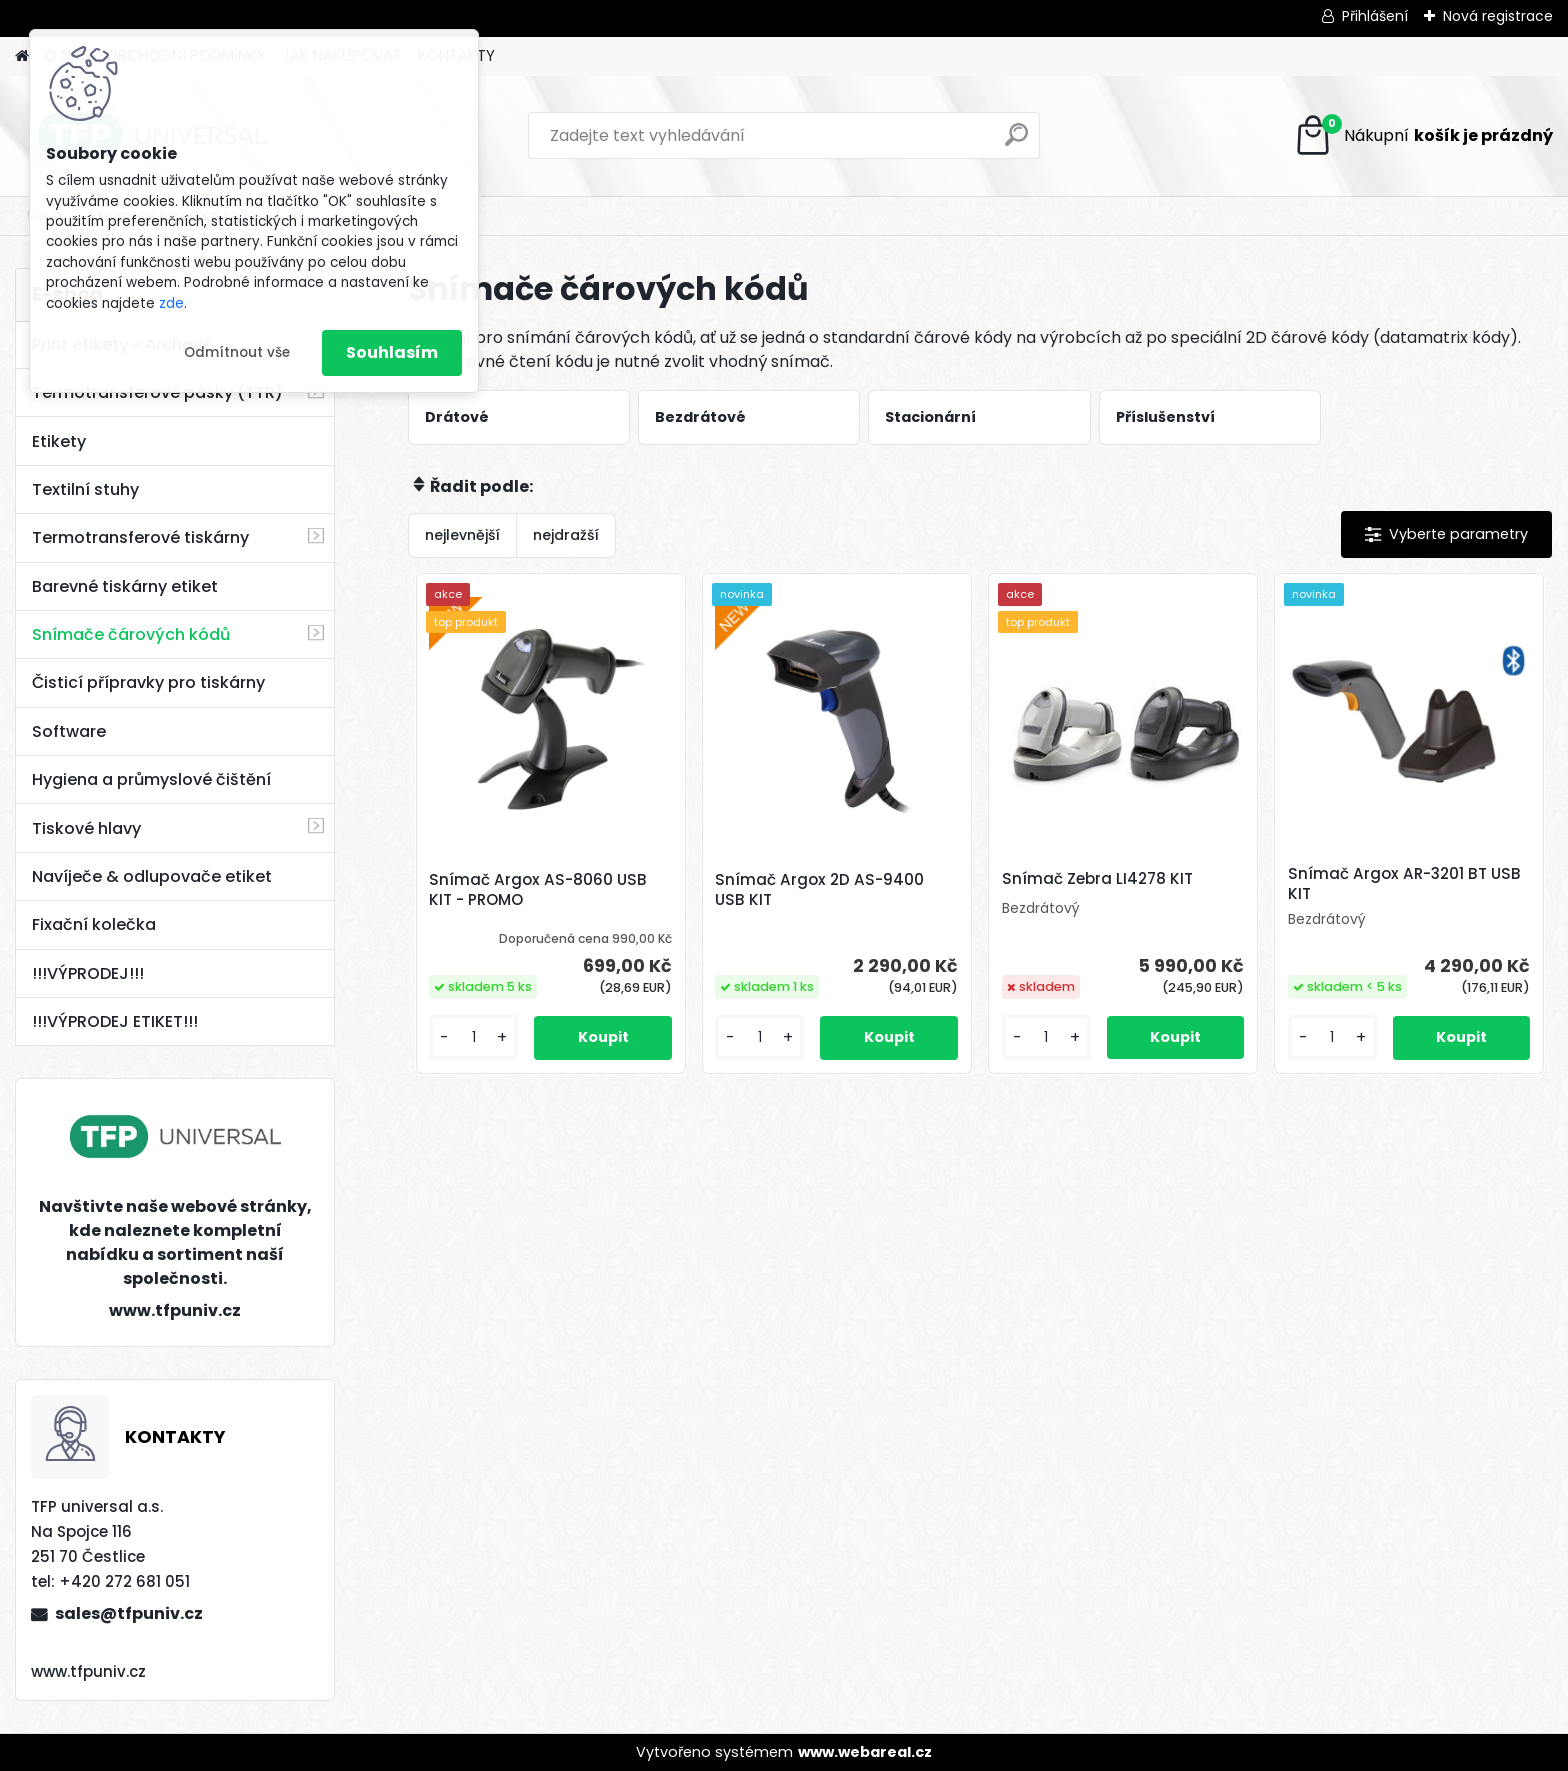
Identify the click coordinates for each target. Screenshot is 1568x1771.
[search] (1016, 142)
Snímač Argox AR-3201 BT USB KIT (1404, 884)
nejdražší (566, 535)
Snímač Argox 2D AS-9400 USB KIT (819, 890)
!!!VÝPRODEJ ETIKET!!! (115, 1021)
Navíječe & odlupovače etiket (152, 876)
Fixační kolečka (94, 924)
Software (69, 731)
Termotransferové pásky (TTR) (157, 392)
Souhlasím (392, 352)
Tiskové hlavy (86, 828)
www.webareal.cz (865, 1752)
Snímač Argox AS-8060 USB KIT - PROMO (538, 890)
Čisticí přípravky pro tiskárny (148, 682)
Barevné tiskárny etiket (125, 586)
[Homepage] (22, 56)
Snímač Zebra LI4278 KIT (1097, 879)
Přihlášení (1375, 16)
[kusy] (473, 1037)
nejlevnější (462, 535)
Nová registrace (1498, 16)
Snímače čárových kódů (131, 634)
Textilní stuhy (85, 489)
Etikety (59, 441)
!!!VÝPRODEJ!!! (88, 973)
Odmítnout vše (237, 352)
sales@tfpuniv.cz (129, 1613)
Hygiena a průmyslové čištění (151, 779)
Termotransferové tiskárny (140, 537)
